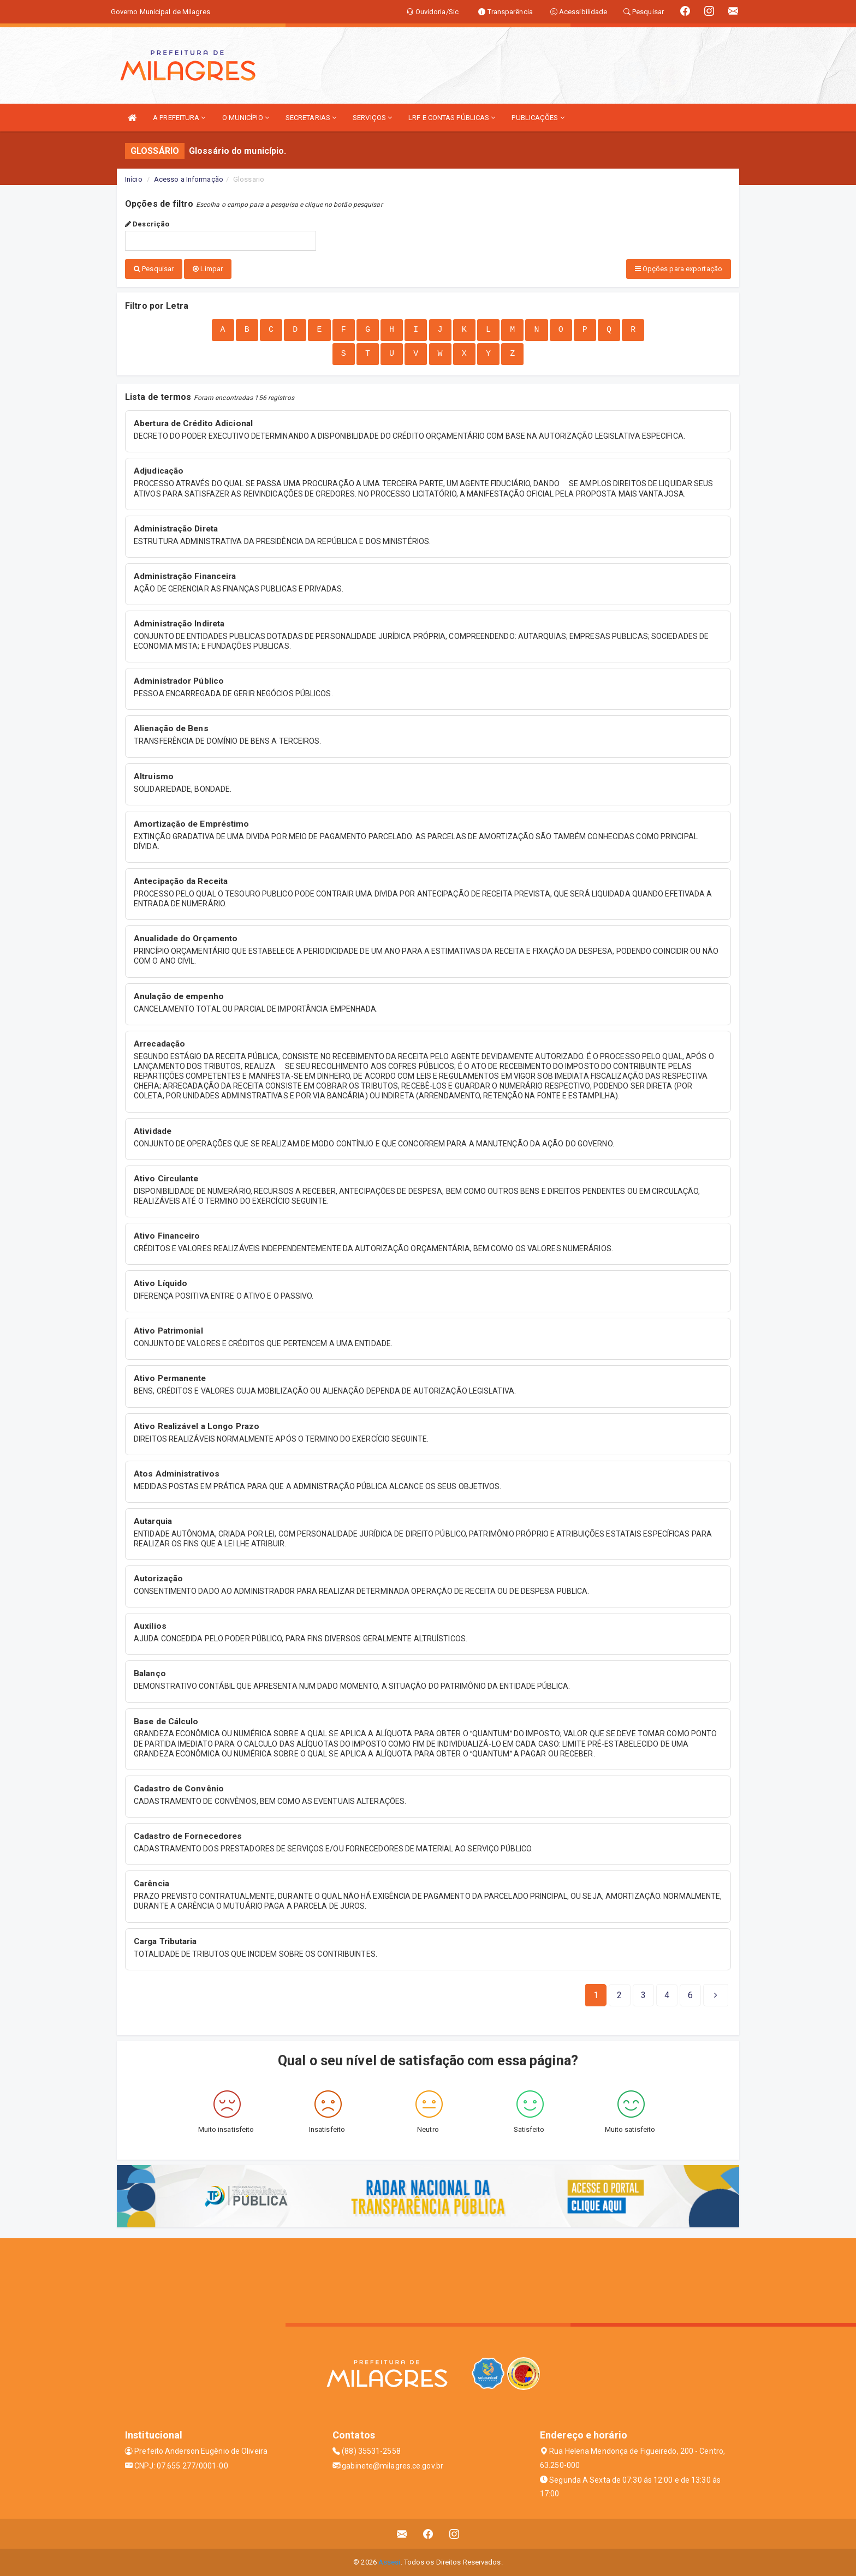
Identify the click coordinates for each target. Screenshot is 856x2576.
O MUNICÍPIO (245, 117)
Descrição (147, 224)
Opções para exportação (678, 269)
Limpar (208, 269)
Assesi (389, 2562)
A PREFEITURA (179, 117)
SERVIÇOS (372, 117)
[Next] (690, 1995)
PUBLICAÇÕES (538, 117)
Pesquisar (154, 269)
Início (133, 179)
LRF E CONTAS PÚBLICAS (451, 117)
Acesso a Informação (188, 179)
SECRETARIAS (311, 117)
